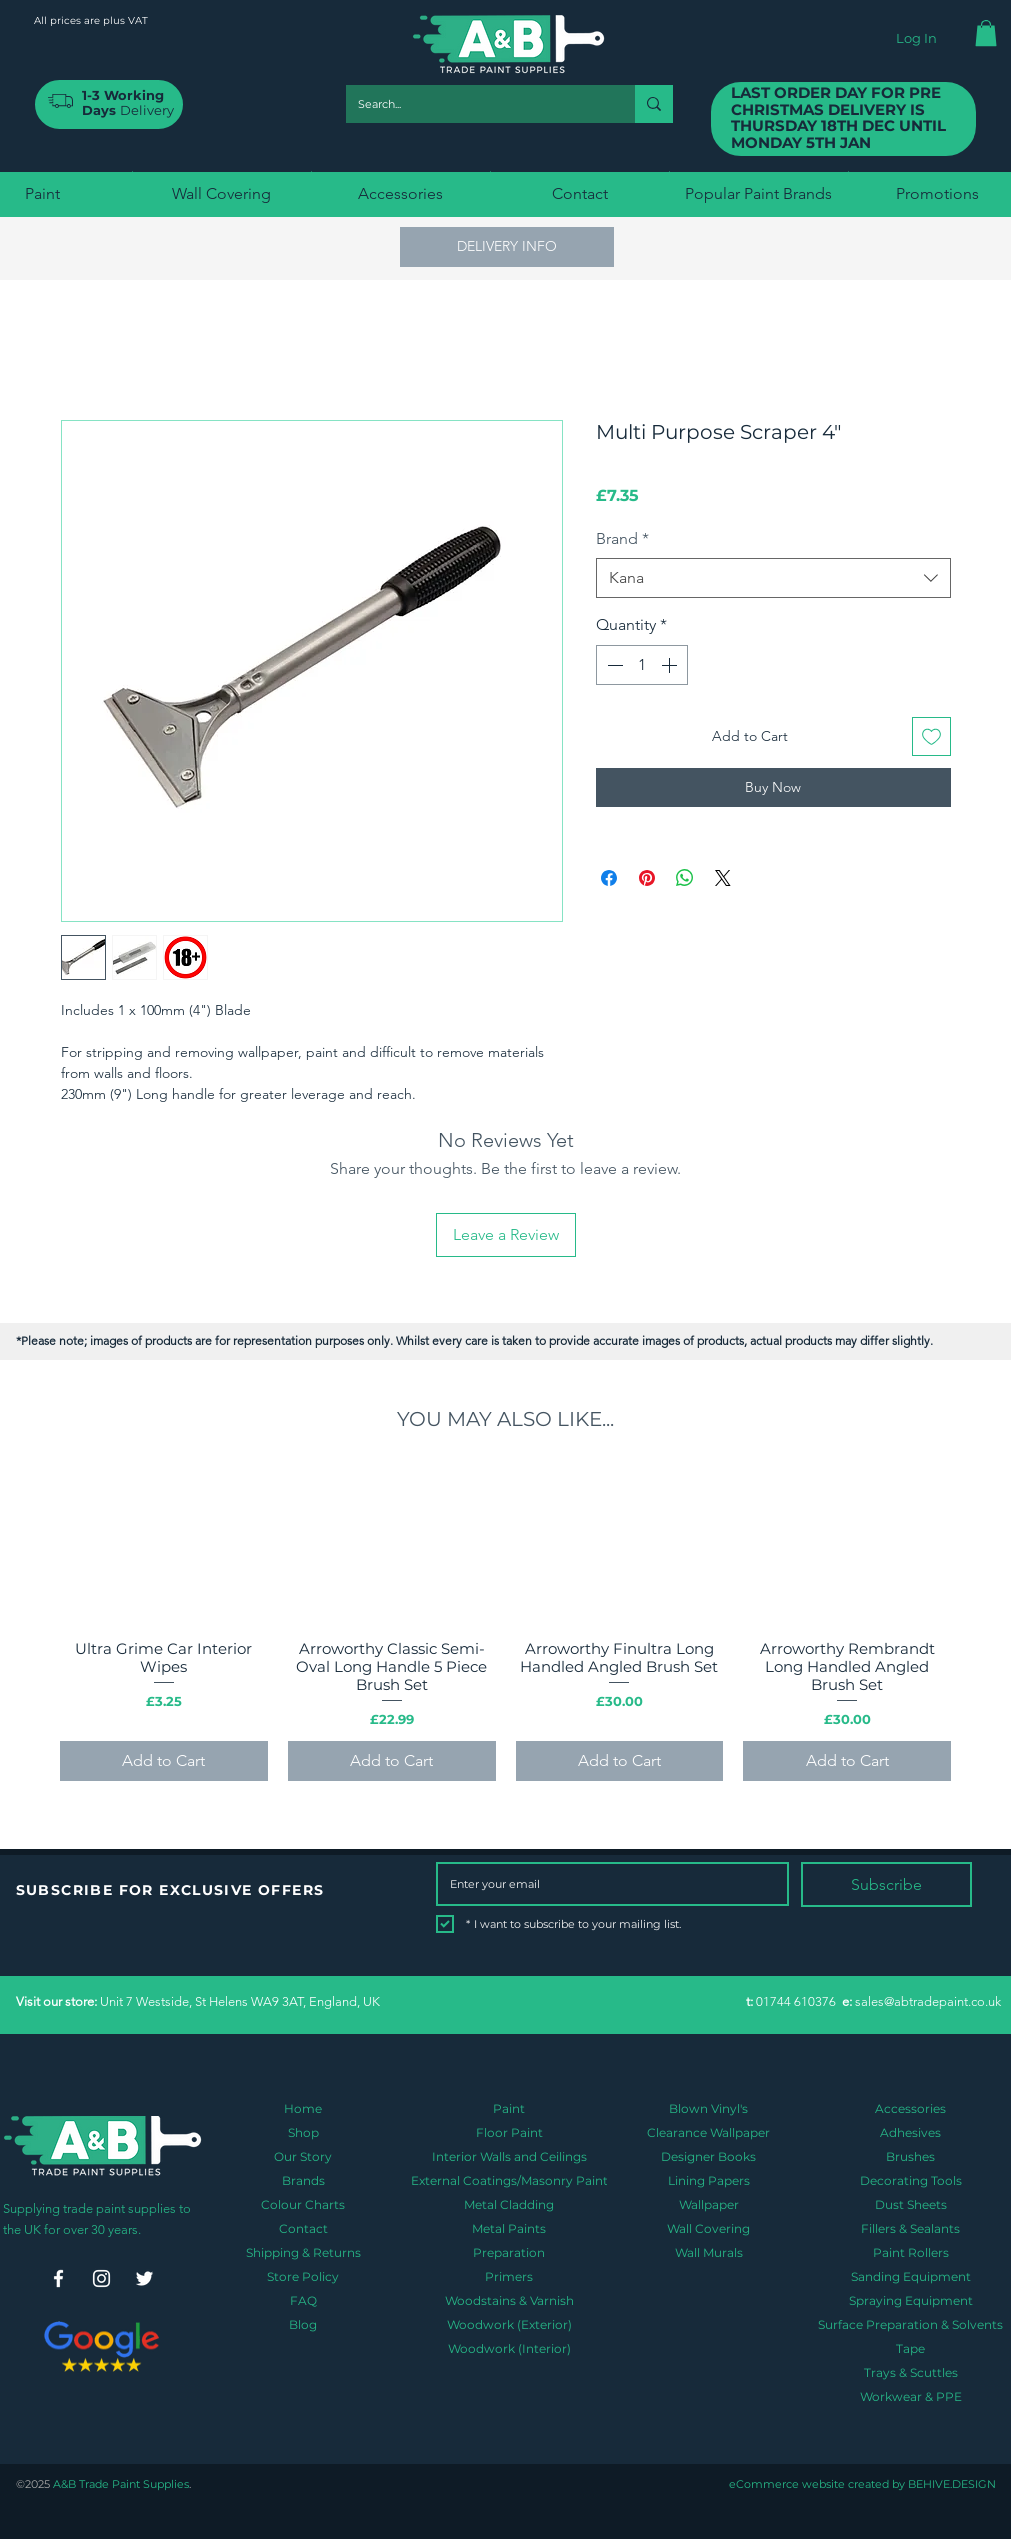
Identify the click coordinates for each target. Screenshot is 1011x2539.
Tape (910, 2348)
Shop (303, 2132)
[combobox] (773, 578)
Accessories (910, 2108)
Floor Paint (509, 2132)
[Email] (606, 1884)
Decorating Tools (911, 2180)
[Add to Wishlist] (931, 736)
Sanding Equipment (911, 2276)
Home (303, 2108)
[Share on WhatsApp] (685, 878)
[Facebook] (58, 2278)
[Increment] (671, 665)
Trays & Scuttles (911, 2372)
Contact (303, 2228)
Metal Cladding (509, 2204)
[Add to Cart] (164, 1761)
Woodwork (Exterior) (509, 2324)
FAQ (303, 2300)
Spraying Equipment (911, 2300)
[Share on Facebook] (609, 878)
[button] (986, 33)
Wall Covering (708, 2228)
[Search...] (475, 104)
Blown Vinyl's (708, 2108)
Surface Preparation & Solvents (910, 2324)
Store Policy (303, 2276)
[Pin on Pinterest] (647, 878)
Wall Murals (709, 2252)
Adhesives (910, 2132)
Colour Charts (303, 2204)
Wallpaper (709, 2204)
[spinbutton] (642, 665)
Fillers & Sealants (910, 2228)
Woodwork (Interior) (509, 2348)
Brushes (910, 2156)
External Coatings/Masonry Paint (509, 2180)
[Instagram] (101, 2278)
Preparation (509, 2252)
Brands (303, 2180)
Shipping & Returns (303, 2252)
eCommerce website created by (817, 2484)
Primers (509, 2276)
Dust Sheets (911, 2204)
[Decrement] (613, 665)
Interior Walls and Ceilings (509, 2156)
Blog (303, 2324)
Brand (622, 538)
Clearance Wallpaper (708, 2132)
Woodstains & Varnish (509, 2300)
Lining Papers (709, 2180)
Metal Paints (509, 2228)
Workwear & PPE (911, 2396)
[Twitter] (144, 2278)
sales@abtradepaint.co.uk (928, 2001)
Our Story (303, 2156)
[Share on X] (723, 878)
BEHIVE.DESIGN (950, 2484)
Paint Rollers (911, 2252)
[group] (505, 1624)
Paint (509, 2108)
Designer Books (708, 2156)
